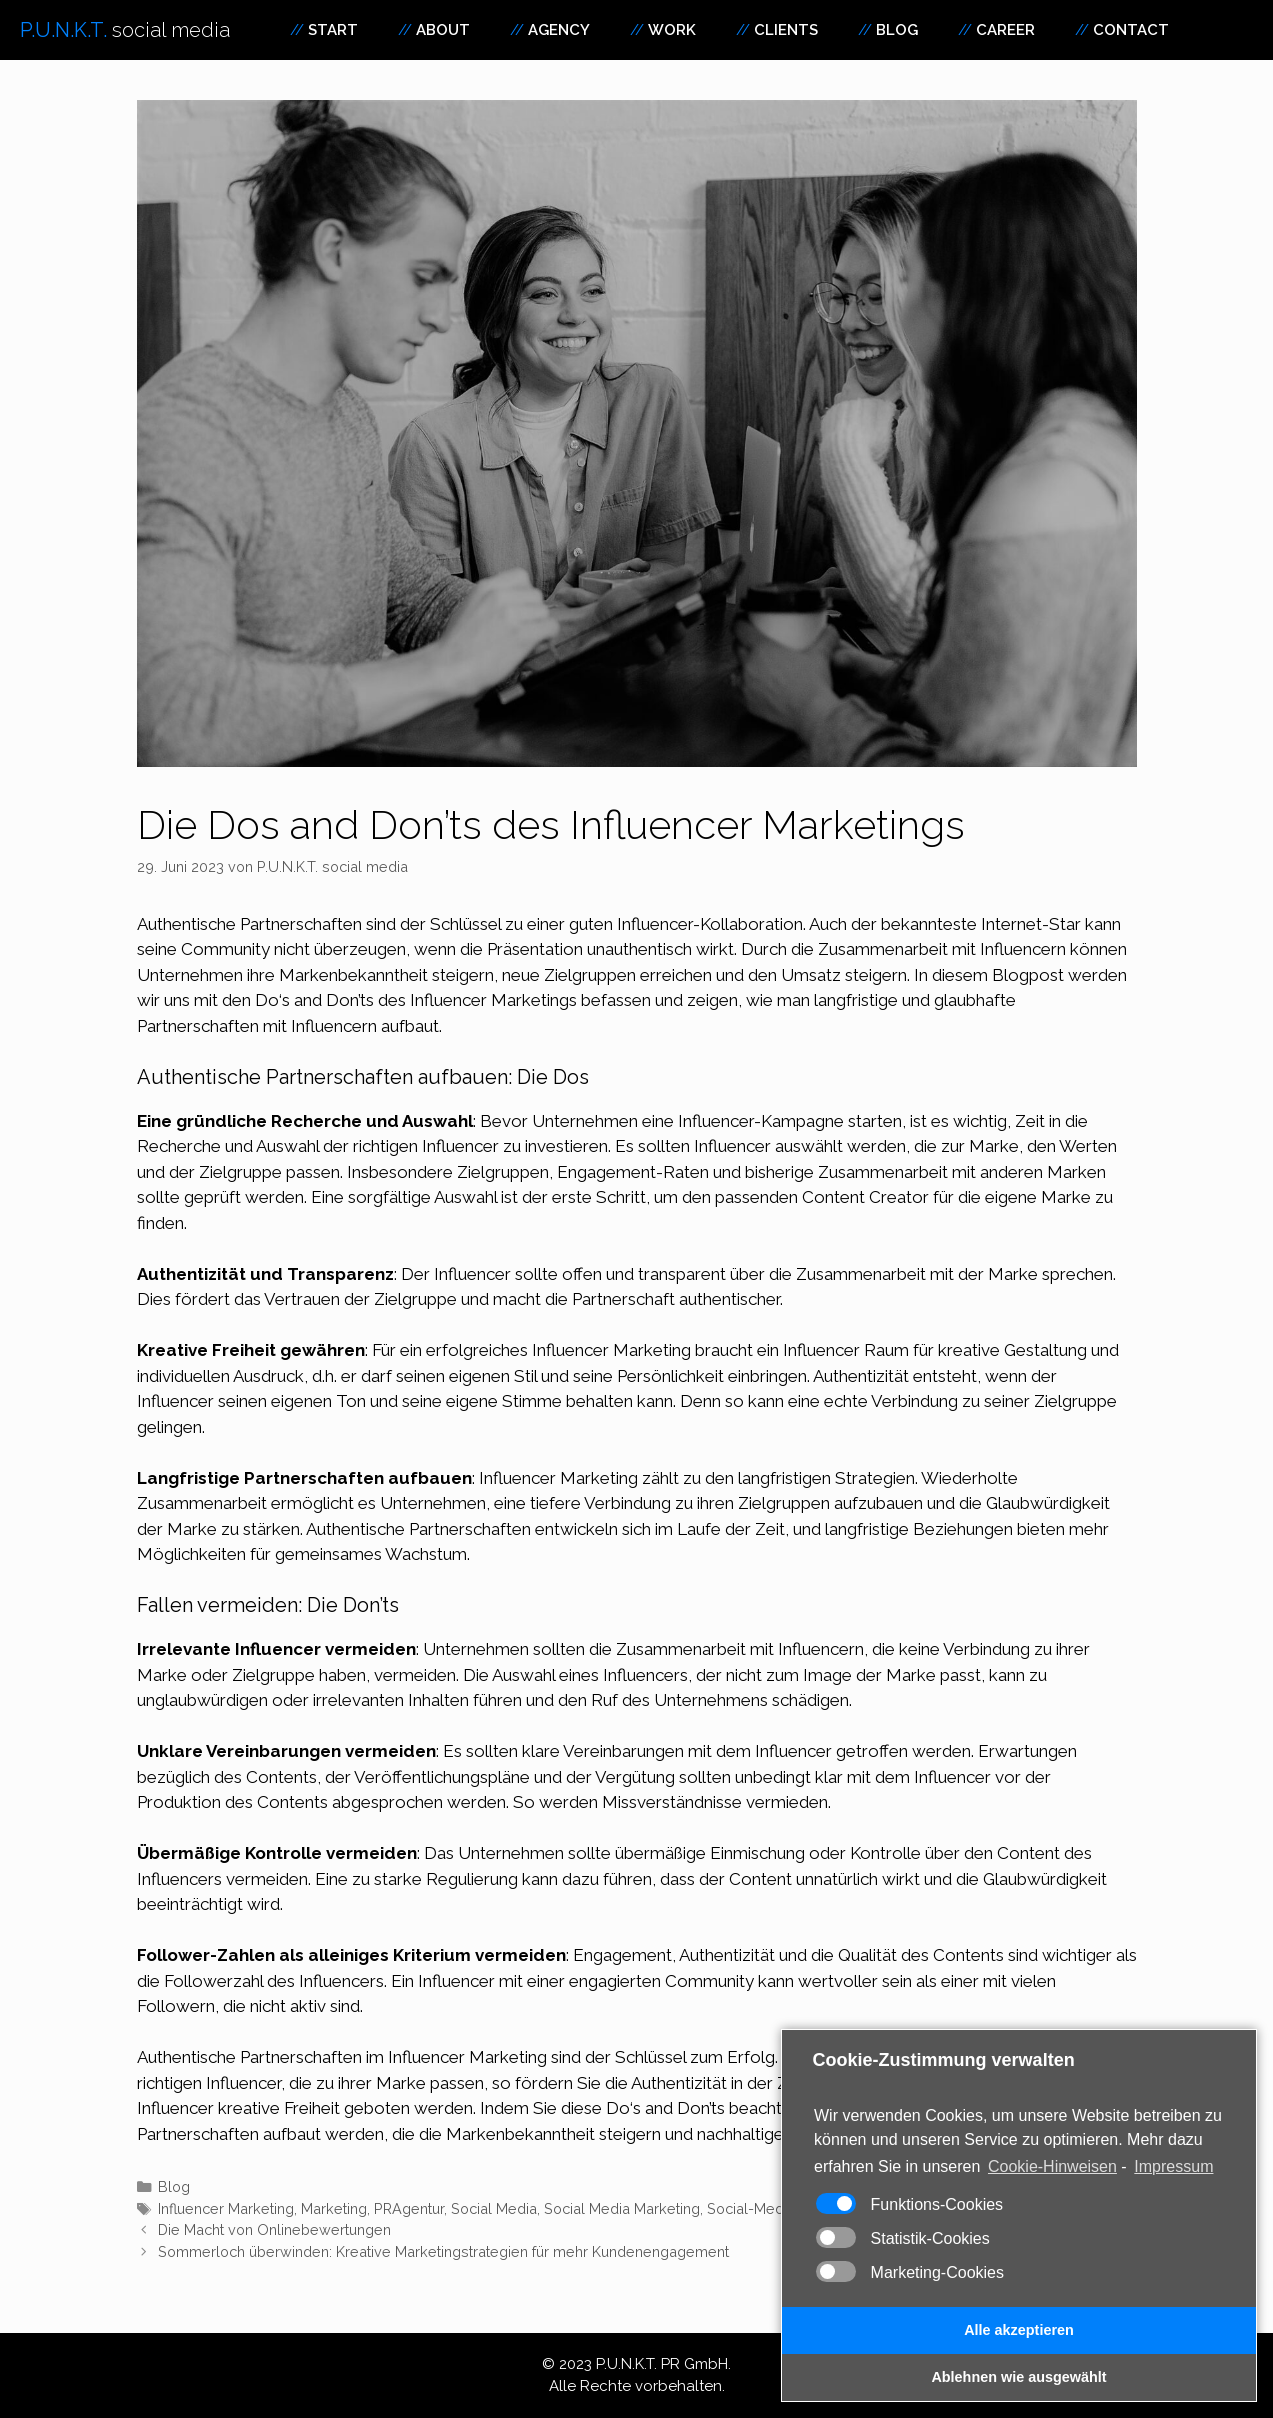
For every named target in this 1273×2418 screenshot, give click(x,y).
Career (1005, 30)
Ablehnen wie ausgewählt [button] (1018, 2377)
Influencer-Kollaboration (710, 924)
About (443, 30)
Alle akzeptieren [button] (1019, 2330)
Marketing (506, 2057)
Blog (897, 30)
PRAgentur (409, 2208)
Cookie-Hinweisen (1052, 2166)
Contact (1131, 30)
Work (672, 30)
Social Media (494, 2208)
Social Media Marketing (622, 2208)
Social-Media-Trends (777, 2208)
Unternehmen (190, 975)
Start (333, 30)
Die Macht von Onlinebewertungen (274, 2229)
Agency (559, 30)
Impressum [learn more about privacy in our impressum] (1173, 2166)
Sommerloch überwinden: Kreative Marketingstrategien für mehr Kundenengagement (443, 2251)
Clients (786, 30)
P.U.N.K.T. (125, 30)
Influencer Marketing (226, 2208)
